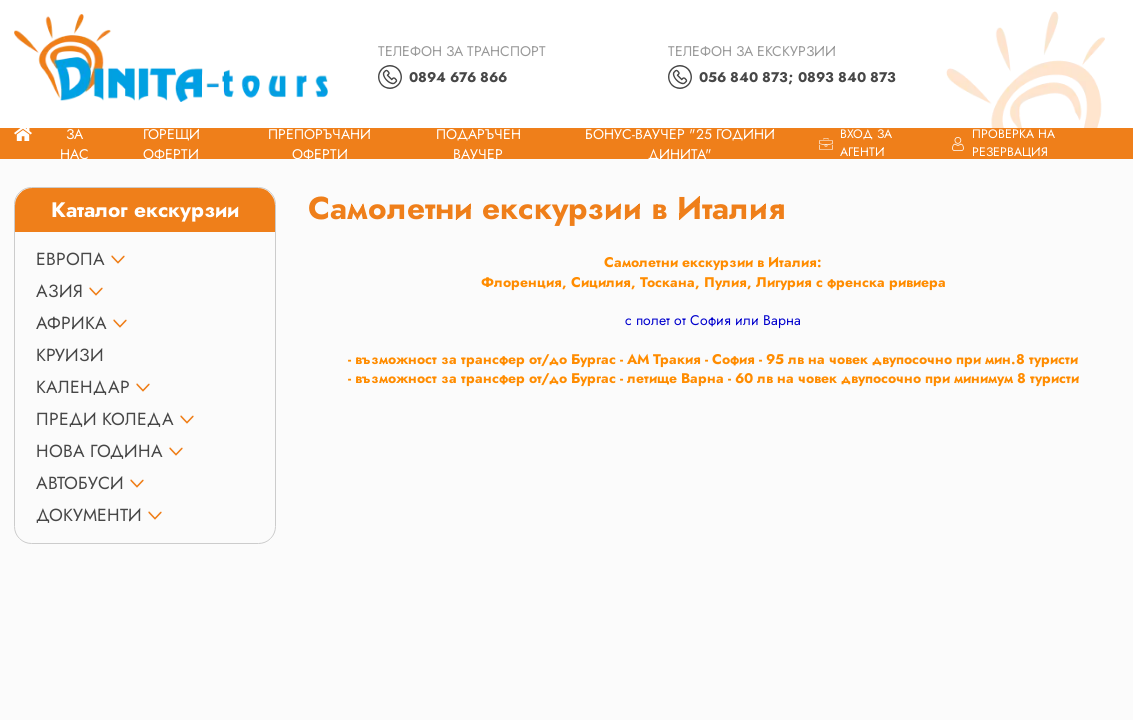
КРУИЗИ (70, 355)
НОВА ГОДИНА (99, 451)
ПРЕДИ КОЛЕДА (105, 419)
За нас (74, 144)
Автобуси (80, 483)
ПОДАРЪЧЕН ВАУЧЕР (478, 144)
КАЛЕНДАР (83, 387)
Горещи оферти (171, 144)
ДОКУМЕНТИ (89, 515)
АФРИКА (71, 323)
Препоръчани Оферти (319, 144)
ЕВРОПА (70, 259)
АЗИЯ (59, 291)
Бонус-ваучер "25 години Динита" (680, 144)
